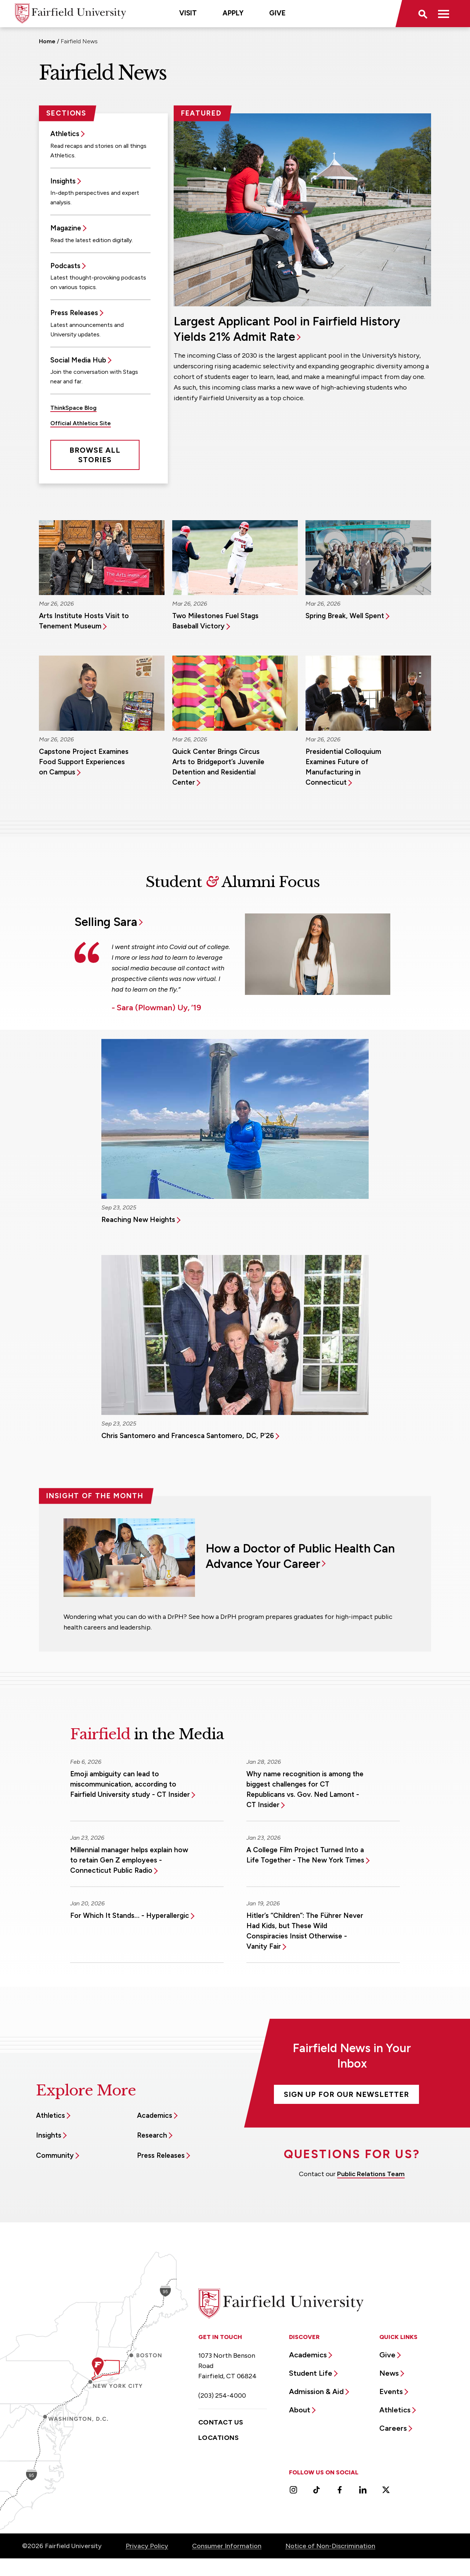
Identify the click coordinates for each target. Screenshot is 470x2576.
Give (277, 13)
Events (391, 2391)
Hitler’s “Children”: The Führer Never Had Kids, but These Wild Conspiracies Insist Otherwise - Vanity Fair (304, 1931)
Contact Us (220, 2422)
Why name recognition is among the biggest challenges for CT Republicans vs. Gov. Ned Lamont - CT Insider (305, 1789)
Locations (218, 2438)
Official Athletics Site (80, 423)
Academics (154, 2115)
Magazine (65, 228)
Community (55, 2155)
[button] (422, 13)
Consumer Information (226, 2546)
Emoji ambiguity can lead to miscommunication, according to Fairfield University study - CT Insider (130, 1784)
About (299, 2409)
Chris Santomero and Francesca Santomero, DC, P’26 (187, 1435)
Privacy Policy (147, 2546)
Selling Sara (106, 922)
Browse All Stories (94, 455)
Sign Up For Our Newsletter (346, 2094)
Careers (393, 2428)
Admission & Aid (316, 2391)
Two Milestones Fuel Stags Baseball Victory (215, 621)
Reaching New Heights (138, 1219)
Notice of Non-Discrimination (330, 2546)
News (389, 2373)
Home (47, 41)
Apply (233, 13)
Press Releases (74, 313)
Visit (188, 13)
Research (152, 2135)
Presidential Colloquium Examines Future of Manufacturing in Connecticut (343, 767)
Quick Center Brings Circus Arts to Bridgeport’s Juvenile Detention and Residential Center (218, 767)
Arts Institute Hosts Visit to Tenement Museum (84, 621)
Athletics (64, 133)
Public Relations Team (371, 2174)
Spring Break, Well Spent (345, 616)
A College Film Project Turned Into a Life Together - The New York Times (305, 1855)
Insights (63, 181)
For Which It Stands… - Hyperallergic (129, 1915)
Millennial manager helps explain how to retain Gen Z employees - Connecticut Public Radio (129, 1860)
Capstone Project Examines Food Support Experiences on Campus (84, 761)
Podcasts (65, 266)
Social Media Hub (78, 360)
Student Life (310, 2373)
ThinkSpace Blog (73, 407)
